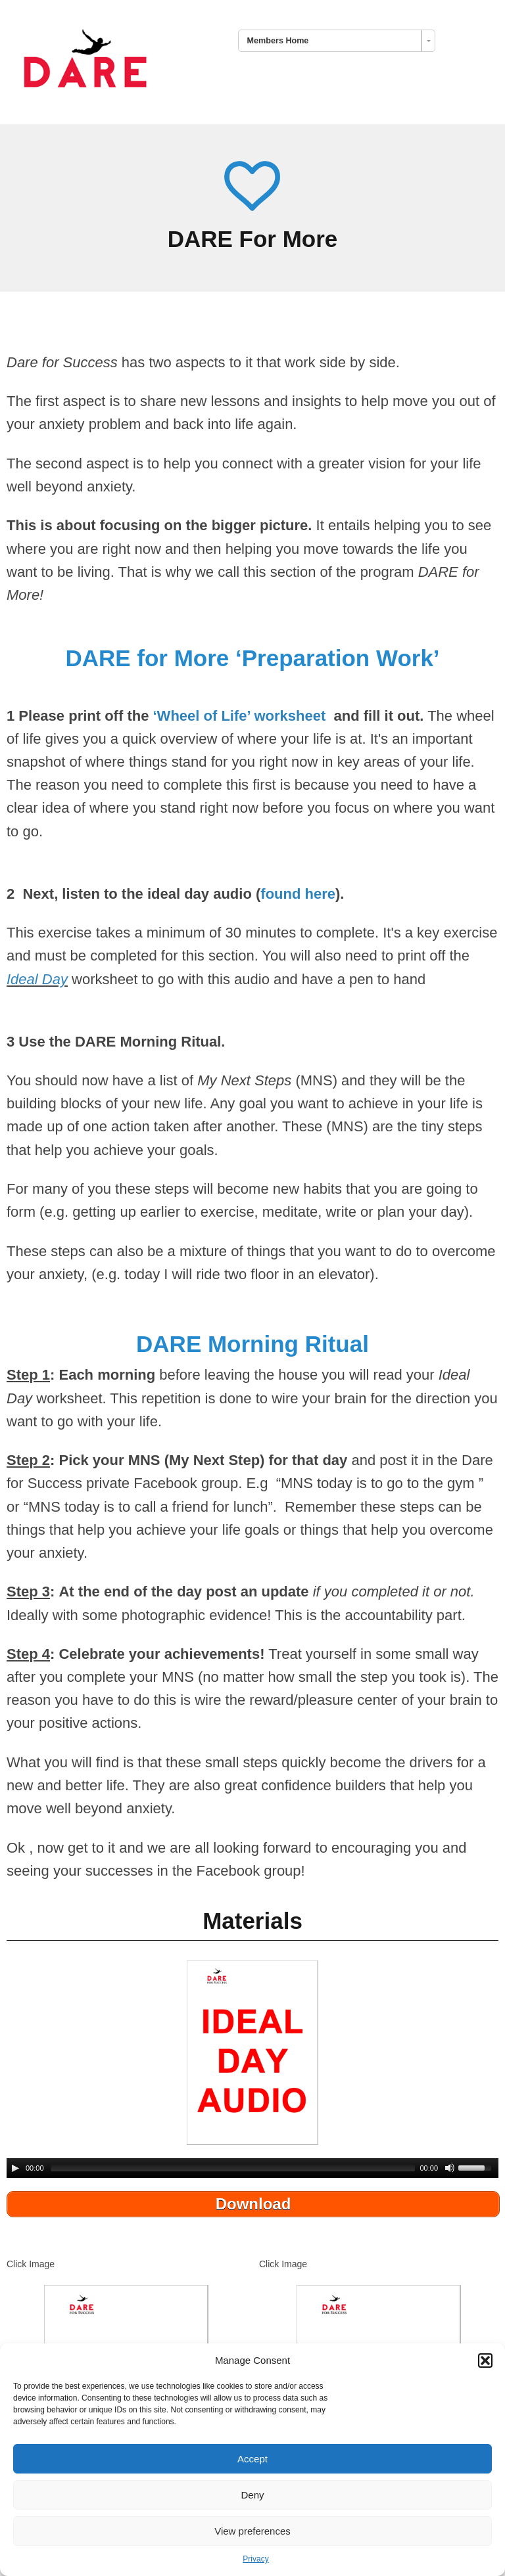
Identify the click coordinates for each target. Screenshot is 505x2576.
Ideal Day (37, 979)
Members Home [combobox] (278, 40)
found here (297, 894)
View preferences (252, 2531)
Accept (252, 2458)
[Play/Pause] (15, 2168)
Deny (252, 2494)
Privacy (255, 2559)
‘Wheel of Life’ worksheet (241, 716)
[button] (485, 2360)
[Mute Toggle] (450, 2168)
